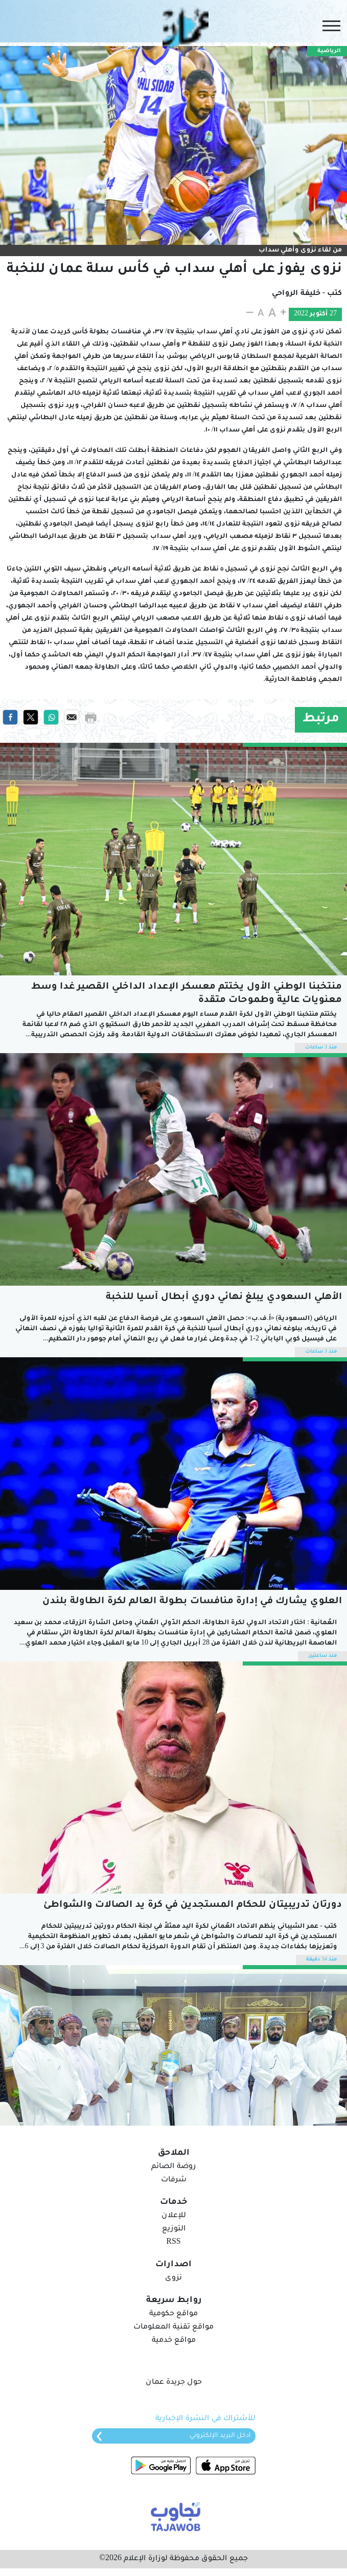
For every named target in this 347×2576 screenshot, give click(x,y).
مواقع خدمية (174, 2341)
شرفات (174, 2180)
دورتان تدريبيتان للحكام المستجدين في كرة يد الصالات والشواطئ (192, 1905)
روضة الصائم (173, 2167)
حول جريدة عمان (174, 2383)
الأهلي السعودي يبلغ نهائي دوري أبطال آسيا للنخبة (224, 1297)
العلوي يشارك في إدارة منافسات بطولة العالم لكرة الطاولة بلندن (192, 1602)
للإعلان (173, 2216)
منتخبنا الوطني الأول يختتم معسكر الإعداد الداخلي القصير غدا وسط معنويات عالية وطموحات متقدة (186, 994)
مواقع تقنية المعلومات (173, 2327)
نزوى (173, 2278)
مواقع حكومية (173, 2314)
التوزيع (174, 2229)
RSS (173, 2243)
